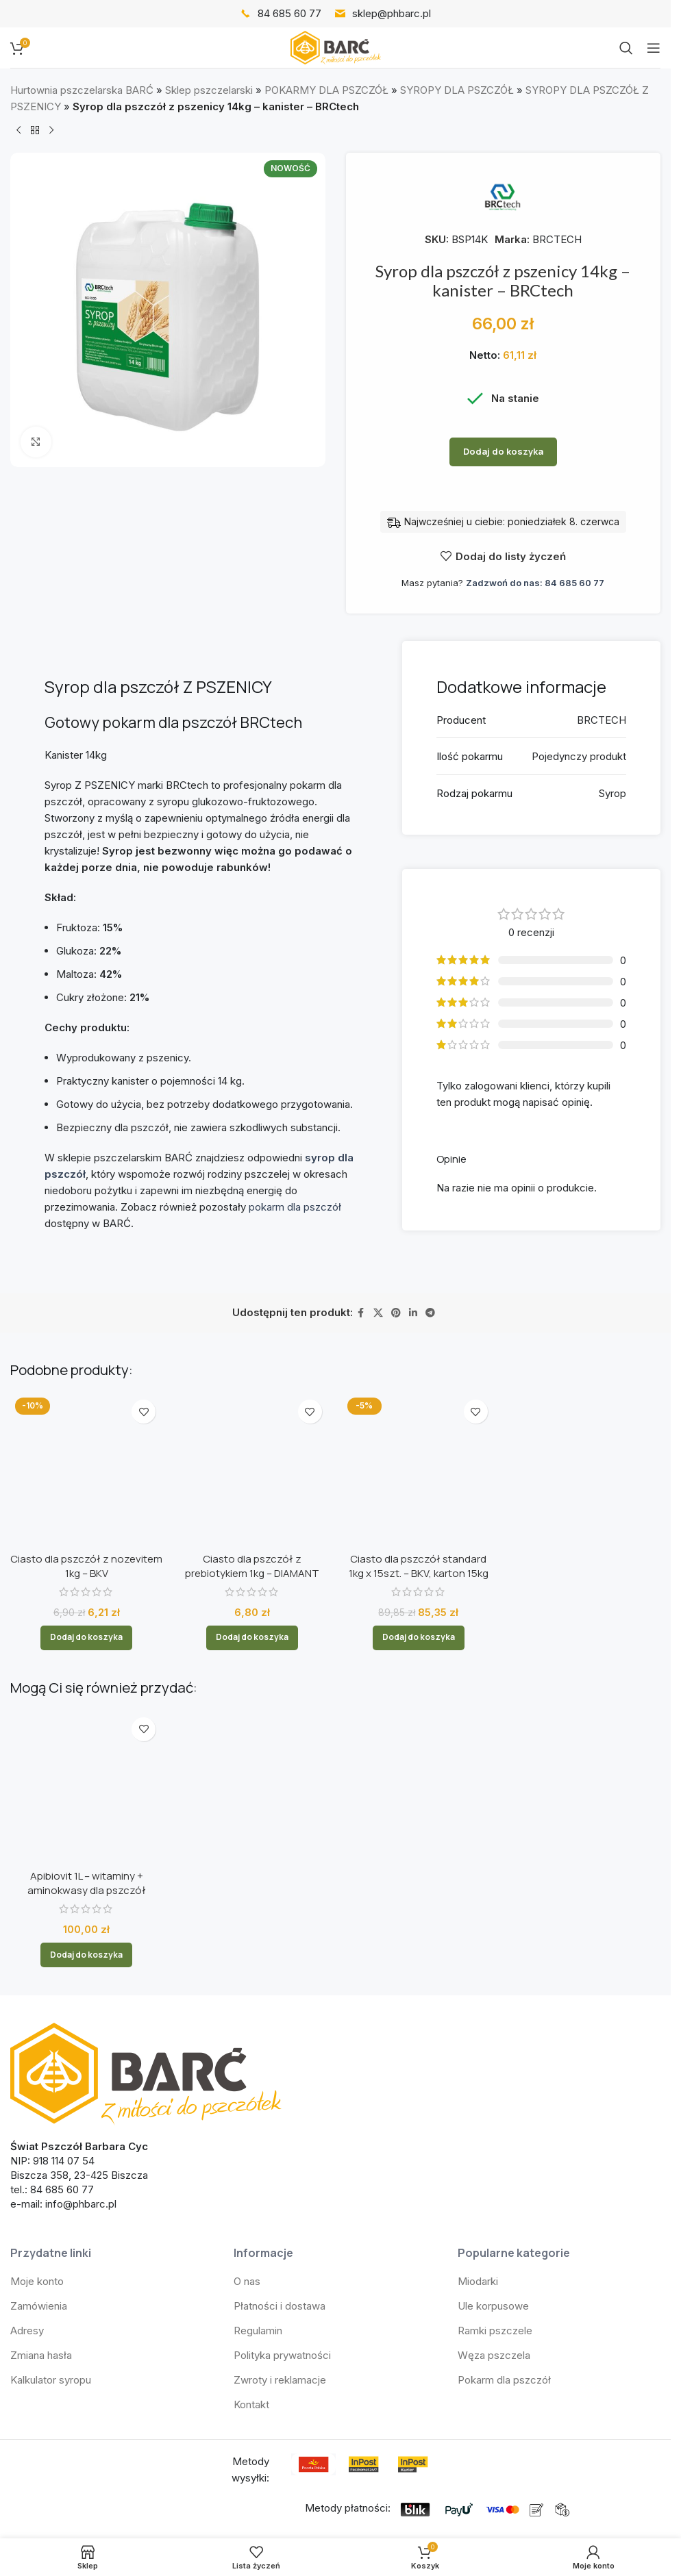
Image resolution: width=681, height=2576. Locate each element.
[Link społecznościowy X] (378, 1313)
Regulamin (258, 2115)
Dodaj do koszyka (503, 451)
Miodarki (478, 2066)
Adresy (27, 2115)
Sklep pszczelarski (209, 90)
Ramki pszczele (495, 2115)
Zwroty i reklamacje (280, 2164)
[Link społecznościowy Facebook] (361, 1313)
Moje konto (37, 2066)
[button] (86, 1502)
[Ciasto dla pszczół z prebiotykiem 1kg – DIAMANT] (252, 1409)
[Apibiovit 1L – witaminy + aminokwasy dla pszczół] (86, 1618)
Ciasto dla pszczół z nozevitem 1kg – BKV (86, 1430)
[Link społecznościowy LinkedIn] (413, 1313)
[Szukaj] (626, 48)
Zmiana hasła (41, 2140)
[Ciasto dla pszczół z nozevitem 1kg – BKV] (86, 1402)
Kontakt (251, 2189)
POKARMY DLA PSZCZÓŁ (326, 90)
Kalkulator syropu (50, 2164)
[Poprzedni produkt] (18, 131)
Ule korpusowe (493, 2090)
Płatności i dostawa (279, 2090)
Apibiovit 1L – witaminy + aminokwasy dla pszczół (86, 1668)
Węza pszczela (494, 2140)
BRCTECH (557, 239)
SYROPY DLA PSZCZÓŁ (457, 90)
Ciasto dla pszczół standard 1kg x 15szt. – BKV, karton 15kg (418, 1444)
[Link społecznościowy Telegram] (430, 1313)
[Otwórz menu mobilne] (653, 48)
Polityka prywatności (282, 2140)
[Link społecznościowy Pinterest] (396, 1313)
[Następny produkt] (51, 131)
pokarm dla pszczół (295, 1206)
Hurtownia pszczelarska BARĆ (81, 90)
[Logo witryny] (335, 46)
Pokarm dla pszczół (504, 2164)
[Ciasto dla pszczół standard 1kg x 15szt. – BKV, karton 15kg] (419, 1409)
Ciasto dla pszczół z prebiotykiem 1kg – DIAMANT (252, 1444)
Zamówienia (38, 2090)
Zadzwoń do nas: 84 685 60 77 (535, 582)
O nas (247, 2066)
